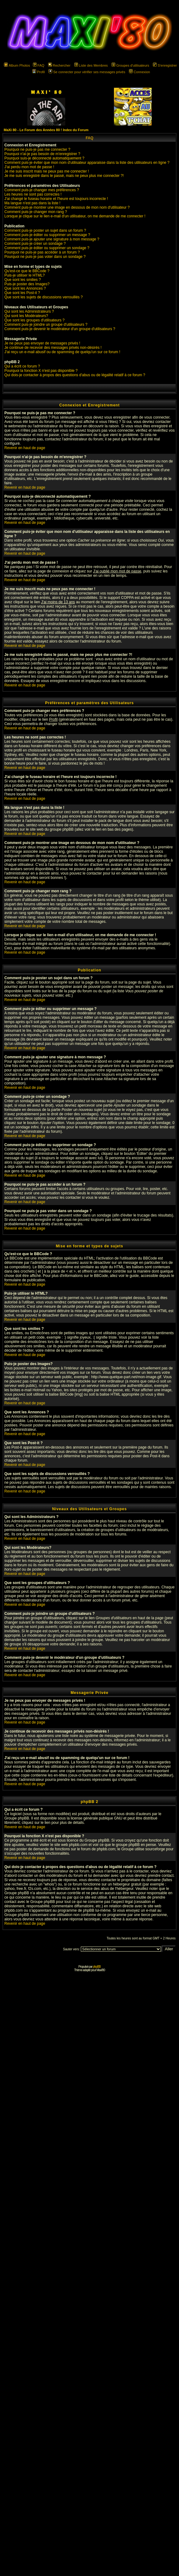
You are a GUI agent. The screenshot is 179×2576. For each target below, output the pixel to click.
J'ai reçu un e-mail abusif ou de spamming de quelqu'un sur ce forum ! (62, 352)
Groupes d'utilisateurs (130, 65)
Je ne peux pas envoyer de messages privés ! (42, 343)
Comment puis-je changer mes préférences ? (41, 190)
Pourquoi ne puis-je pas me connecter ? (37, 149)
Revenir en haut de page (24, 448)
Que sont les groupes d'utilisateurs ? (34, 320)
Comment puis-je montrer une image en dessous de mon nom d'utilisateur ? (67, 207)
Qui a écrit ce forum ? (22, 366)
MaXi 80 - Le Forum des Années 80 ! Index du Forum (46, 130)
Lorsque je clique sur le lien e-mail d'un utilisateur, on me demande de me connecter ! (74, 216)
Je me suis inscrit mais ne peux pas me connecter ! (46, 171)
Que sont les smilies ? (22, 280)
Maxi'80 (100, 1970)
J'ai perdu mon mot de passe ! (29, 167)
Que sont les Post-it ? (22, 293)
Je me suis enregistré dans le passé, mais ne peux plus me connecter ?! (64, 175)
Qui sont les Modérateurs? (26, 316)
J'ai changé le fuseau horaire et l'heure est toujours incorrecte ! (56, 199)
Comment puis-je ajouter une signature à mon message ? (51, 239)
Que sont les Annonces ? (25, 288)
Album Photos (17, 65)
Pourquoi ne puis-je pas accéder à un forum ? (42, 252)
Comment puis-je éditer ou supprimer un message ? (47, 235)
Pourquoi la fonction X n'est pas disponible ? (41, 370)
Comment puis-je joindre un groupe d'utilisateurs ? (45, 324)
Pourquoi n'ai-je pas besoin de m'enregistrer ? (42, 154)
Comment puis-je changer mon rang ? (35, 212)
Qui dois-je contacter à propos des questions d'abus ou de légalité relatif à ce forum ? (74, 375)
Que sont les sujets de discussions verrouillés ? (43, 297)
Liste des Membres (91, 65)
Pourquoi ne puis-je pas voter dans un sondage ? (45, 256)
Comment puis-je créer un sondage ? (35, 243)
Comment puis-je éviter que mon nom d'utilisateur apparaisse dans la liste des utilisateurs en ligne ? (86, 162)
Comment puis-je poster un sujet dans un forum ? (45, 230)
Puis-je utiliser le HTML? (24, 275)
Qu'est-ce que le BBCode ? (26, 271)
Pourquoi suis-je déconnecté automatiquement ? (44, 158)
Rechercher (59, 65)
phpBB (97, 1966)
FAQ (38, 65)
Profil (38, 72)
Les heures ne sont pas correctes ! (33, 194)
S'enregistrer (165, 65)
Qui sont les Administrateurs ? (29, 311)
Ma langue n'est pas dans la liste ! (32, 203)
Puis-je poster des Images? (26, 284)
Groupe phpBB (16, 1818)
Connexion (139, 72)
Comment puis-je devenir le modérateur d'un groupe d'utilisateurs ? (59, 329)
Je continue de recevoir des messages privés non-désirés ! (53, 347)
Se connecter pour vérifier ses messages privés (86, 72)
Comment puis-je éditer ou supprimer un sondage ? (46, 248)
